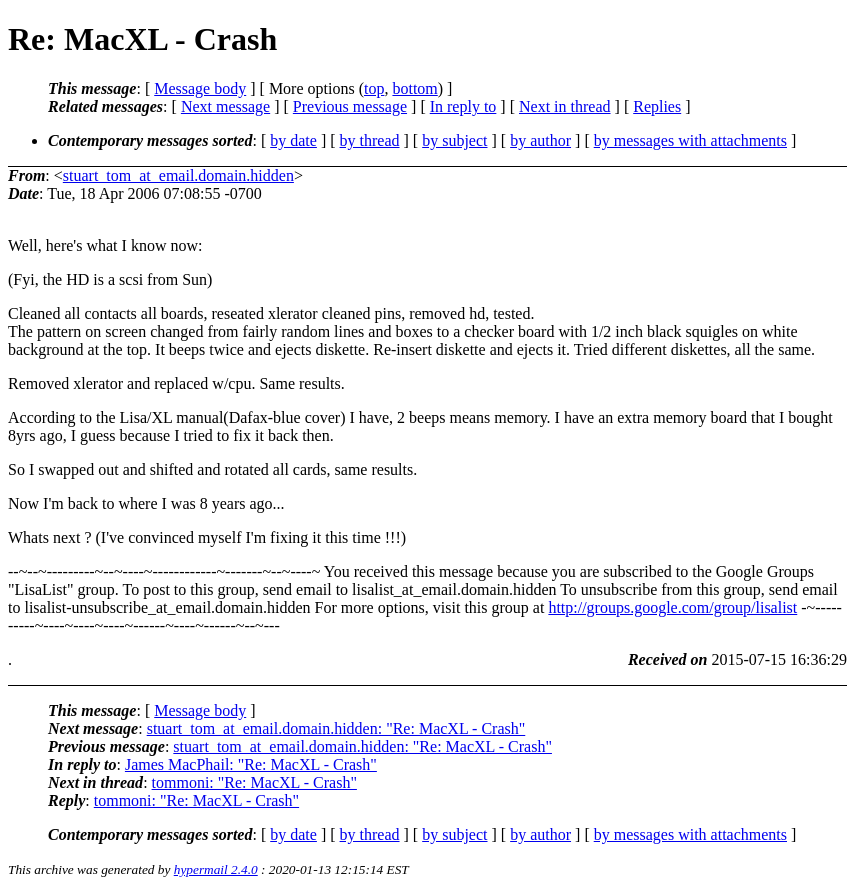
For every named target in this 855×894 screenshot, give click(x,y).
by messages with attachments (690, 140)
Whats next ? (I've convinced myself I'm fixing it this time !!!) (207, 537)
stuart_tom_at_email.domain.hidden (178, 175)
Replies (657, 106)
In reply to (463, 106)
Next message (225, 106)
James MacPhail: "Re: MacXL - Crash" (251, 764)
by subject (454, 140)
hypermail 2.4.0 (216, 869)
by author (540, 140)
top (374, 88)
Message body (200, 88)
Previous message (350, 106)
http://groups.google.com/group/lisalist (672, 607)
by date (293, 140)
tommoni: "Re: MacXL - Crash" (254, 782)
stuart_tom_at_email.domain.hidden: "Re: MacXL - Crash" (336, 728)
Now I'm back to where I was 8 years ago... (146, 503)
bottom (414, 88)
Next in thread (565, 106)
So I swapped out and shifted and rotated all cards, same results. (212, 469)
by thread (370, 140)
